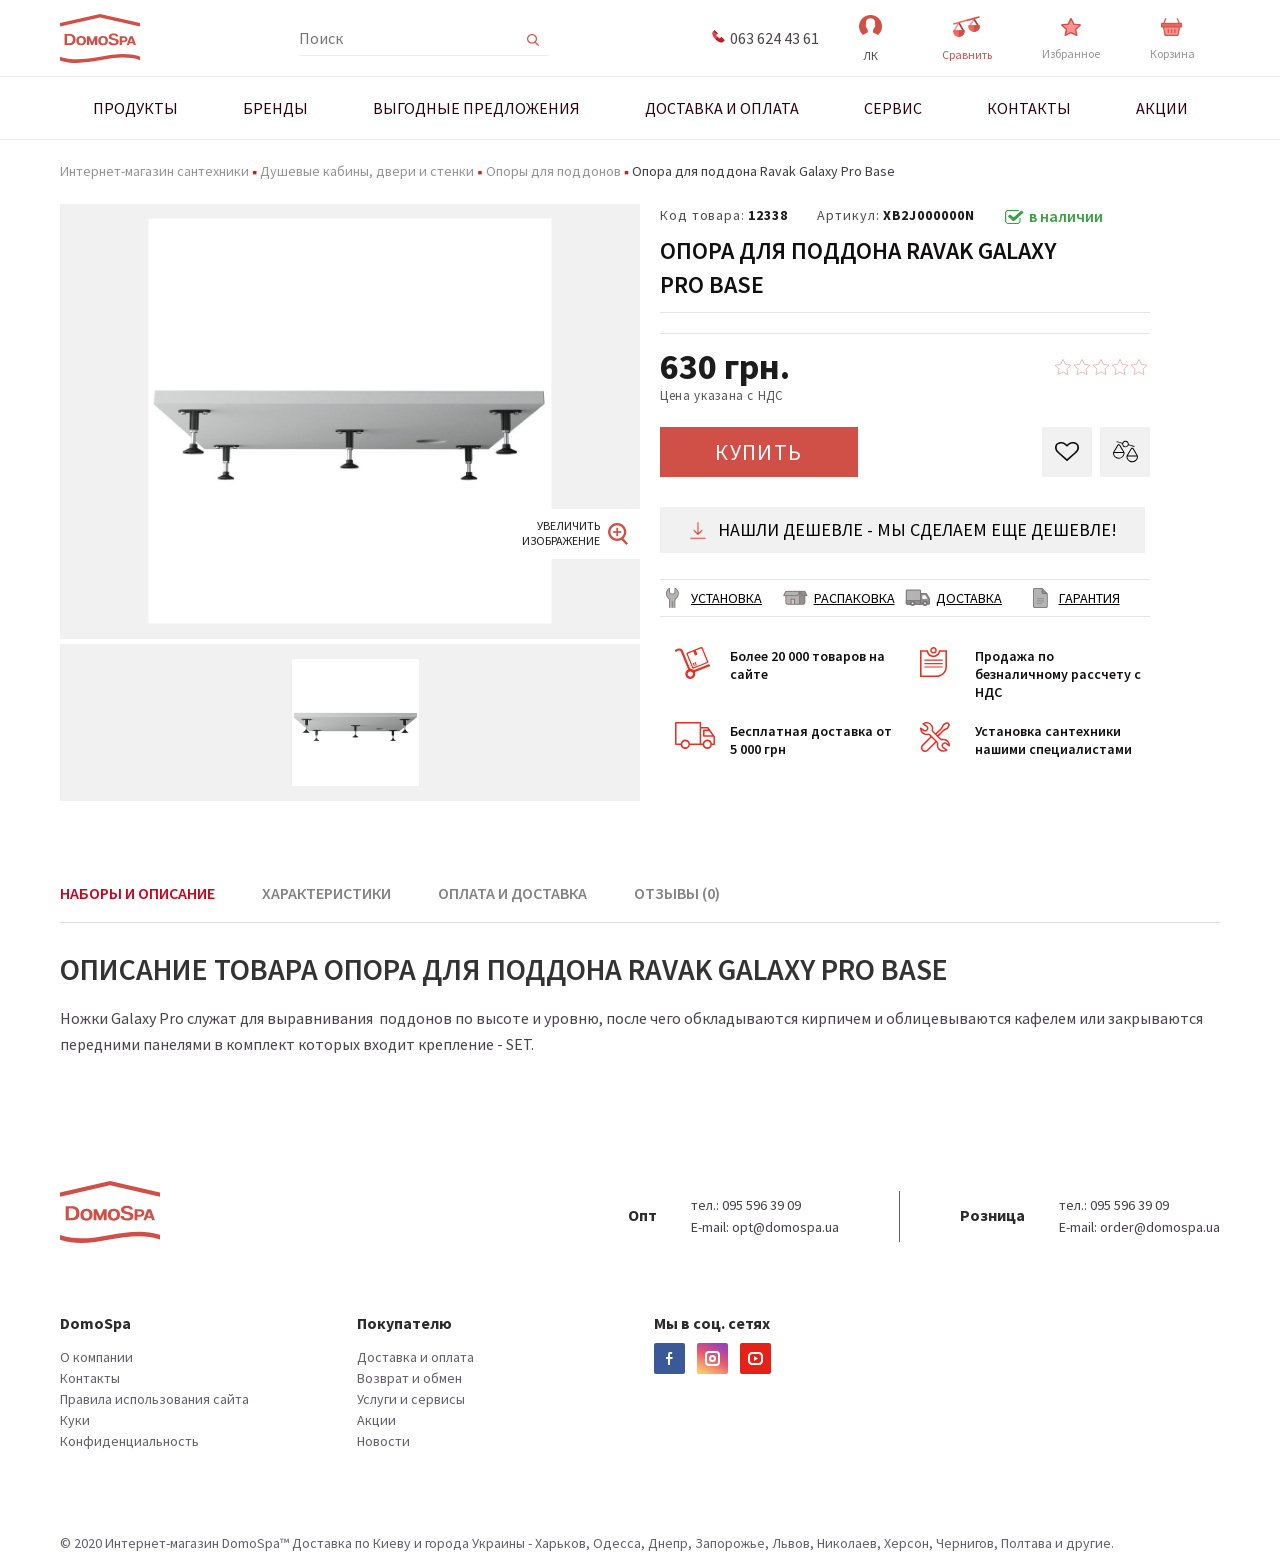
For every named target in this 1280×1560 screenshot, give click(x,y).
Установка (726, 598)
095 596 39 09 (761, 1205)
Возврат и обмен (409, 1378)
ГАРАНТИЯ (1089, 598)
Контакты (90, 1378)
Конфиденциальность (129, 1441)
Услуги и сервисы (411, 1399)
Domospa (100, 39)
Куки (75, 1420)
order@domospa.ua (1160, 1227)
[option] (350, 421)
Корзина (1172, 39)
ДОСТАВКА (969, 598)
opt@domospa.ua (785, 1227)
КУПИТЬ (759, 452)
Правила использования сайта (154, 1399)
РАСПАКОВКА (854, 598)
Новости (383, 1441)
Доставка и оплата (415, 1357)
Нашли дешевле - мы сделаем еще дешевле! (902, 529)
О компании (96, 1357)
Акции (376, 1420)
